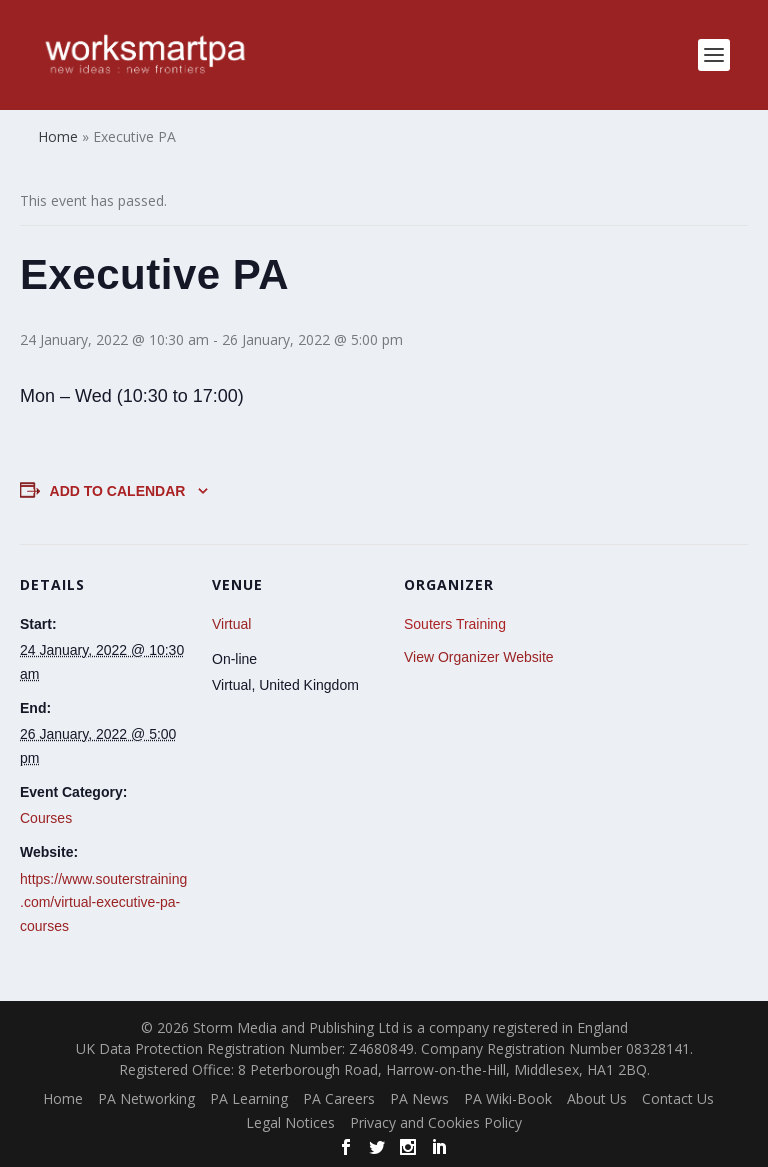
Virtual (231, 624)
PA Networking (146, 1098)
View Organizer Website (479, 657)
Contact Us (678, 1098)
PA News (419, 1098)
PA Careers (339, 1098)
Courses (46, 818)
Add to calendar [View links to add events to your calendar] (118, 491)
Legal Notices (290, 1122)
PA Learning (249, 1098)
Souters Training (455, 624)
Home (63, 1098)
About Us (597, 1098)
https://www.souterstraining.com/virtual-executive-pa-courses (103, 903)
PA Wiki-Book (508, 1098)
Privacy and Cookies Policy (436, 1122)
